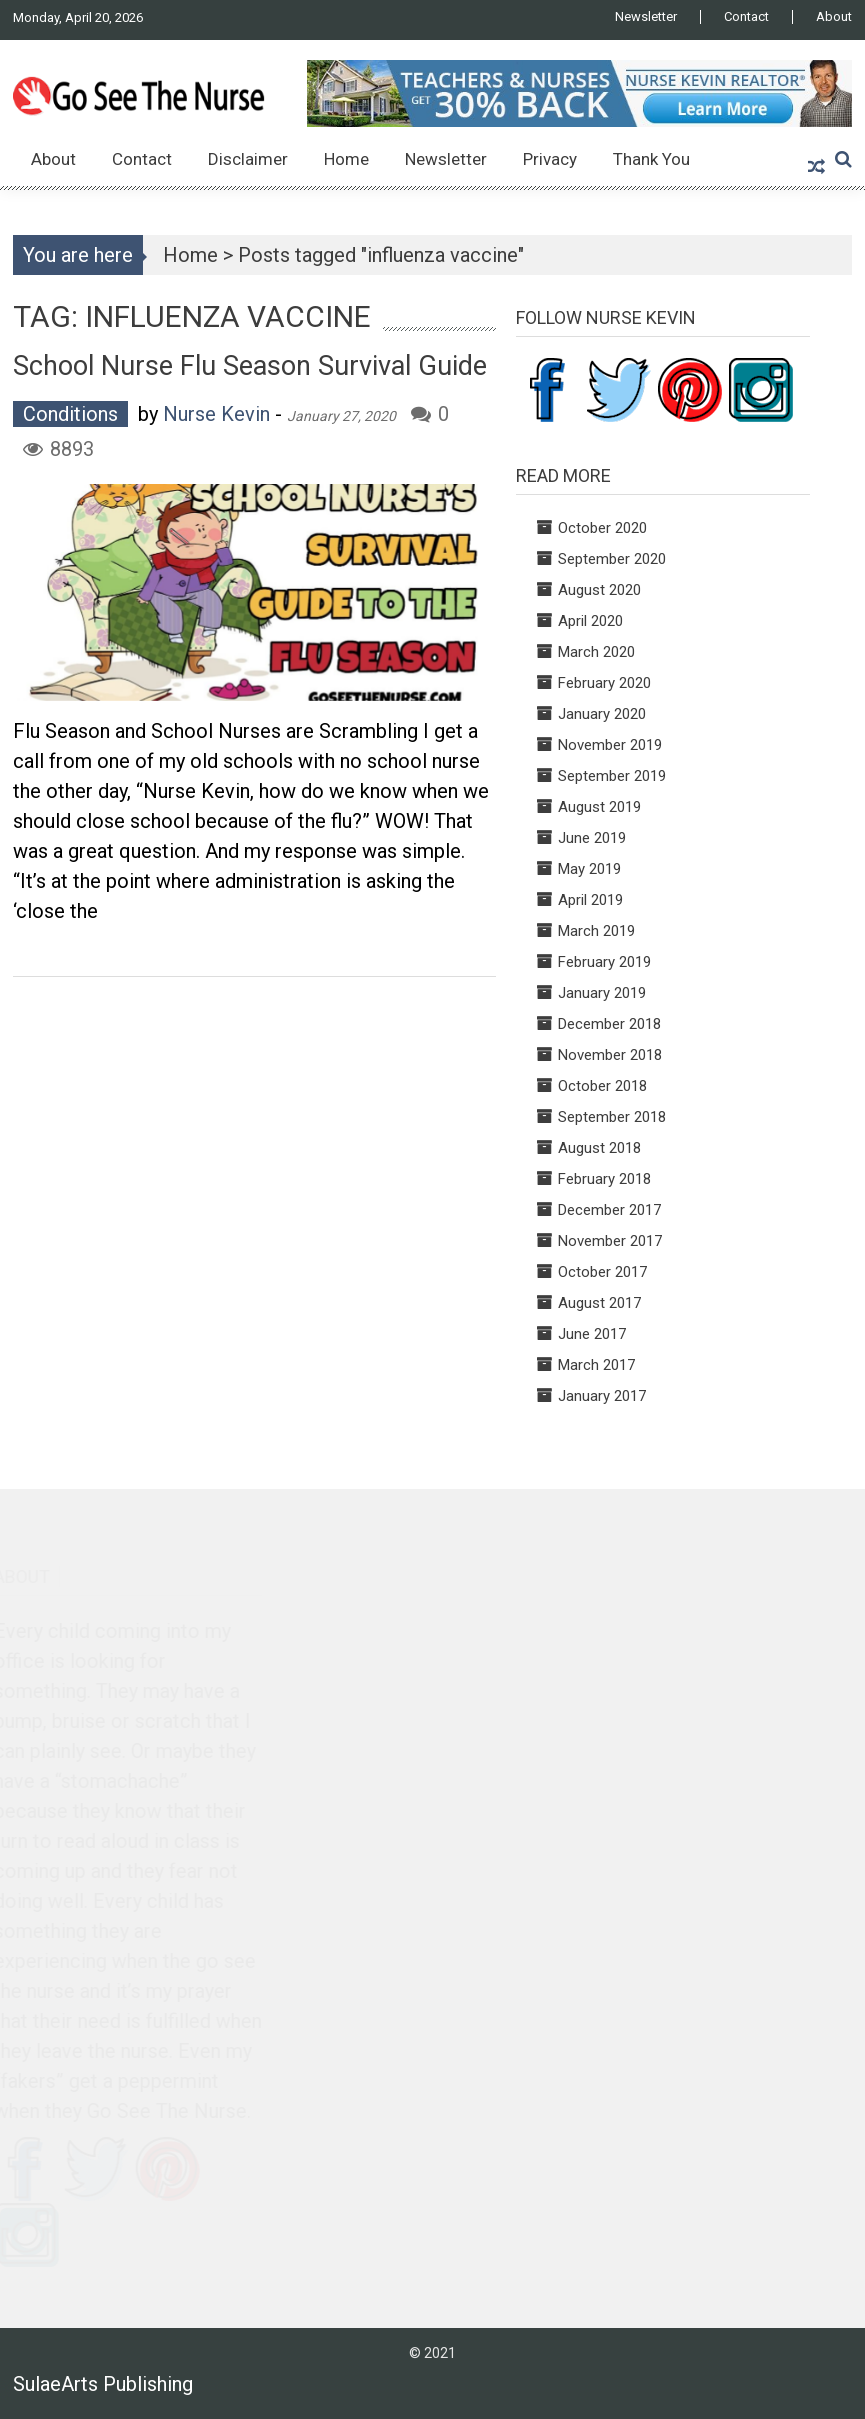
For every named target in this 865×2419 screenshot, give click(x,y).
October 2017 (602, 1272)
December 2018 (609, 1024)
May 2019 (589, 869)
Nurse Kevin (216, 414)
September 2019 (612, 776)
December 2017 (609, 1210)
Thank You (651, 159)
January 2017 (602, 1396)
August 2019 (599, 807)
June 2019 (592, 838)
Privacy (550, 159)
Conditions (70, 414)
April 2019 (590, 900)
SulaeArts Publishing (103, 2384)
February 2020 (604, 683)
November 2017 (610, 1241)
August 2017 (599, 1303)
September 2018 (612, 1117)
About (834, 17)
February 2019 (604, 962)
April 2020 (590, 621)
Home (346, 159)
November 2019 (610, 745)
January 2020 (602, 714)
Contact (746, 17)
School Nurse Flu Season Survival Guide (250, 366)
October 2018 (602, 1086)
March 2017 (596, 1365)
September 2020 (612, 559)
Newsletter (646, 17)
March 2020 (596, 652)
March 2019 (596, 931)
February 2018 (604, 1179)
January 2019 (602, 993)
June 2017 (592, 1334)
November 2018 (610, 1055)
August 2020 (599, 590)
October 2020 (602, 528)
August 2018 (599, 1148)
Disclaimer (248, 159)
